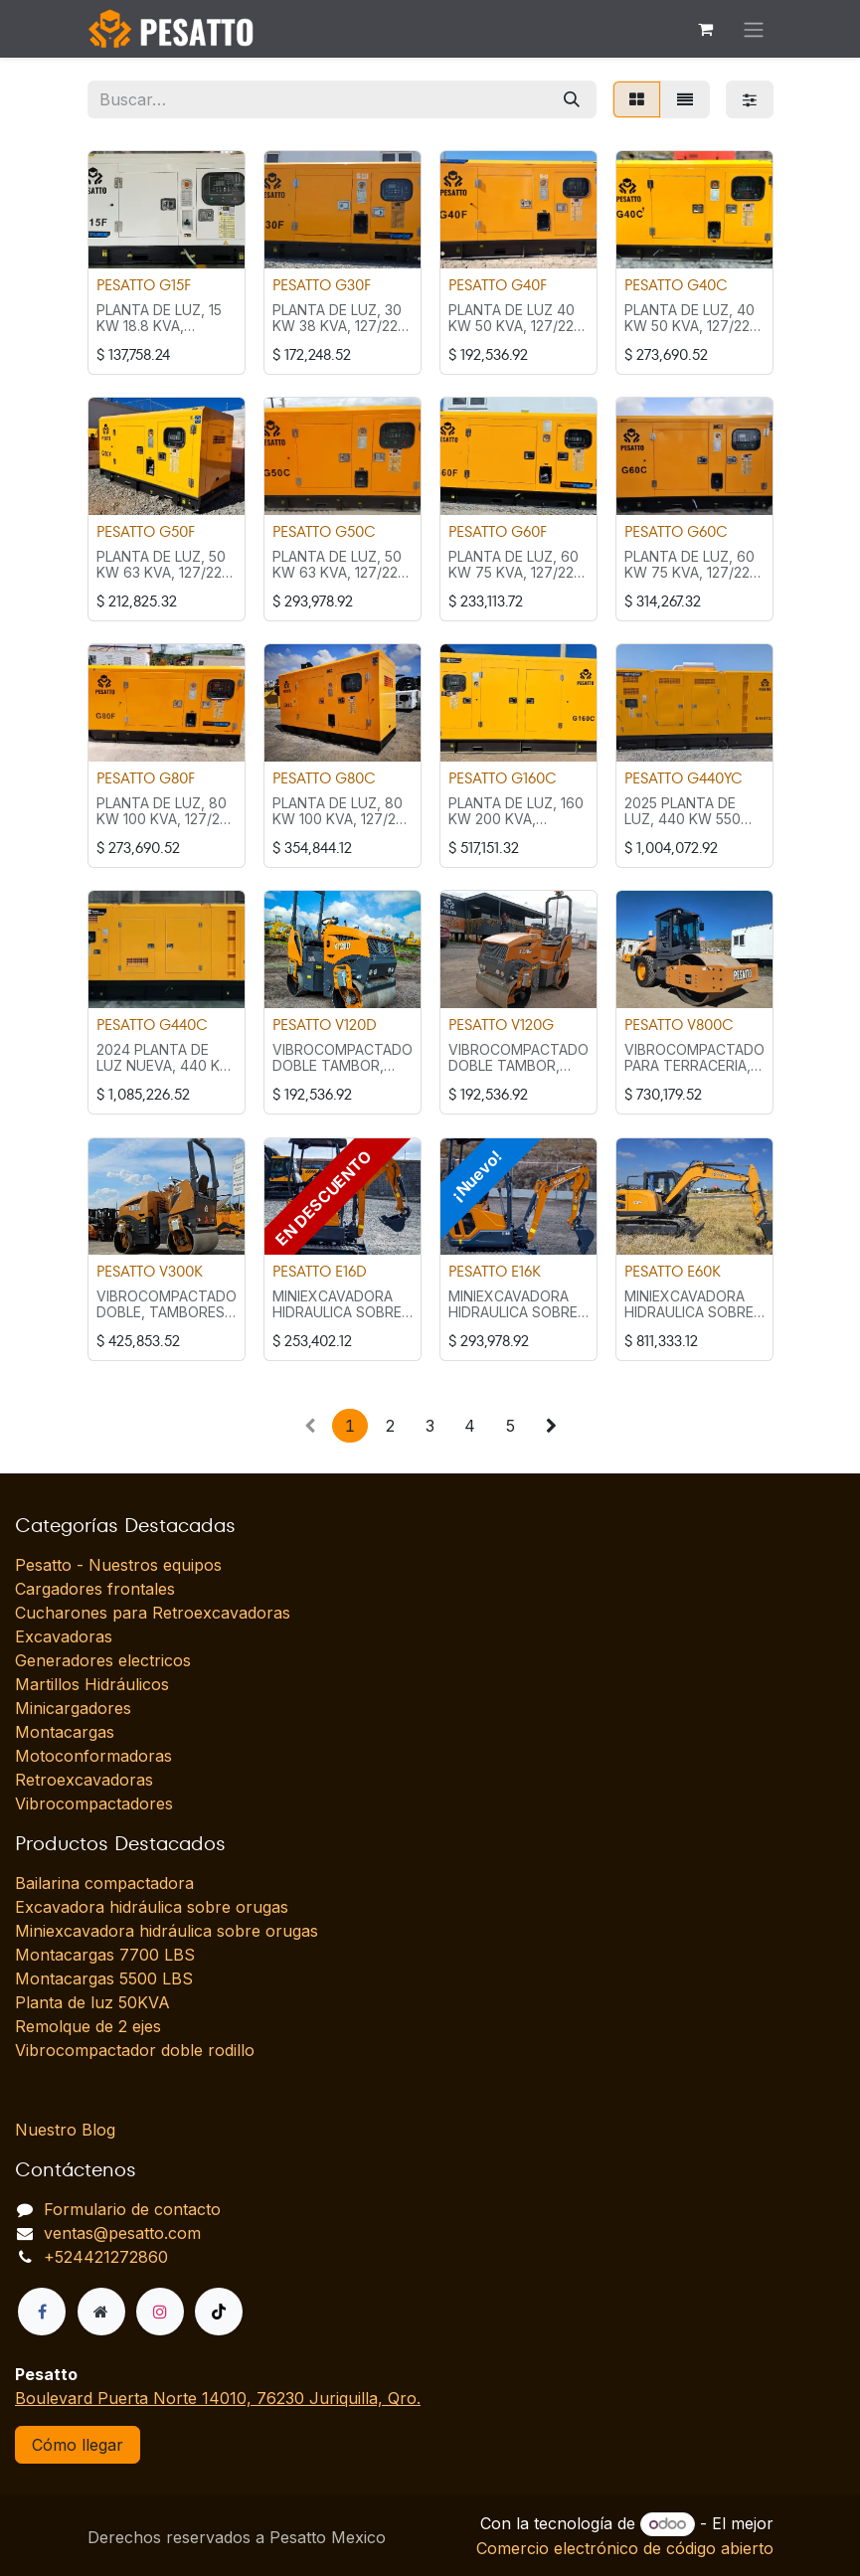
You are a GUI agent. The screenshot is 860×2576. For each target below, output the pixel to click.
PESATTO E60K (672, 1271)
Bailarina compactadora (104, 1883)
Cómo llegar (77, 2445)
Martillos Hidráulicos (92, 1684)
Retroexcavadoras (84, 1780)
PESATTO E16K (494, 1271)
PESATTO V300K (149, 1271)
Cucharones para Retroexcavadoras (152, 1613)
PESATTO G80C (324, 778)
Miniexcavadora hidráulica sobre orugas (166, 1931)
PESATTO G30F (321, 283)
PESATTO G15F (143, 283)
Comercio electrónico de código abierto (625, 2548)
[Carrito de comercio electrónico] (706, 29)
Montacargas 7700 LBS (105, 1955)
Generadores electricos (103, 1660)
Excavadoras (63, 1636)
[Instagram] (160, 2311)
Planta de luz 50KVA (92, 2002)
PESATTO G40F (497, 283)
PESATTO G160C (502, 778)
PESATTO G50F (145, 531)
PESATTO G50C (324, 531)
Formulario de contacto (132, 2209)
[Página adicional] (101, 2311)
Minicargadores (73, 1708)
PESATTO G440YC (683, 778)
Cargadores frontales (95, 1589)
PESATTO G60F (497, 531)
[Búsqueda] (572, 99)
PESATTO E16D (319, 1271)
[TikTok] (219, 2311)
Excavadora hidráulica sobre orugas (151, 1907)
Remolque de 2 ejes (88, 2026)
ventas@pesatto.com (122, 2233)
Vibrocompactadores (94, 1803)
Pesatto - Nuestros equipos (118, 1565)
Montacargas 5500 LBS (104, 1978)
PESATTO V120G (501, 1024)
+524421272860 (106, 2257)
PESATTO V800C (679, 1024)
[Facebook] (42, 2311)
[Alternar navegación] (754, 29)
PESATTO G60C (676, 531)
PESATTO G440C (152, 1024)
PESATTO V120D (324, 1024)
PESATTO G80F (145, 778)
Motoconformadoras (93, 1756)
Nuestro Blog (65, 2130)
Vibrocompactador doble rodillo (135, 2050)
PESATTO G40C (676, 283)
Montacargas (64, 1732)
